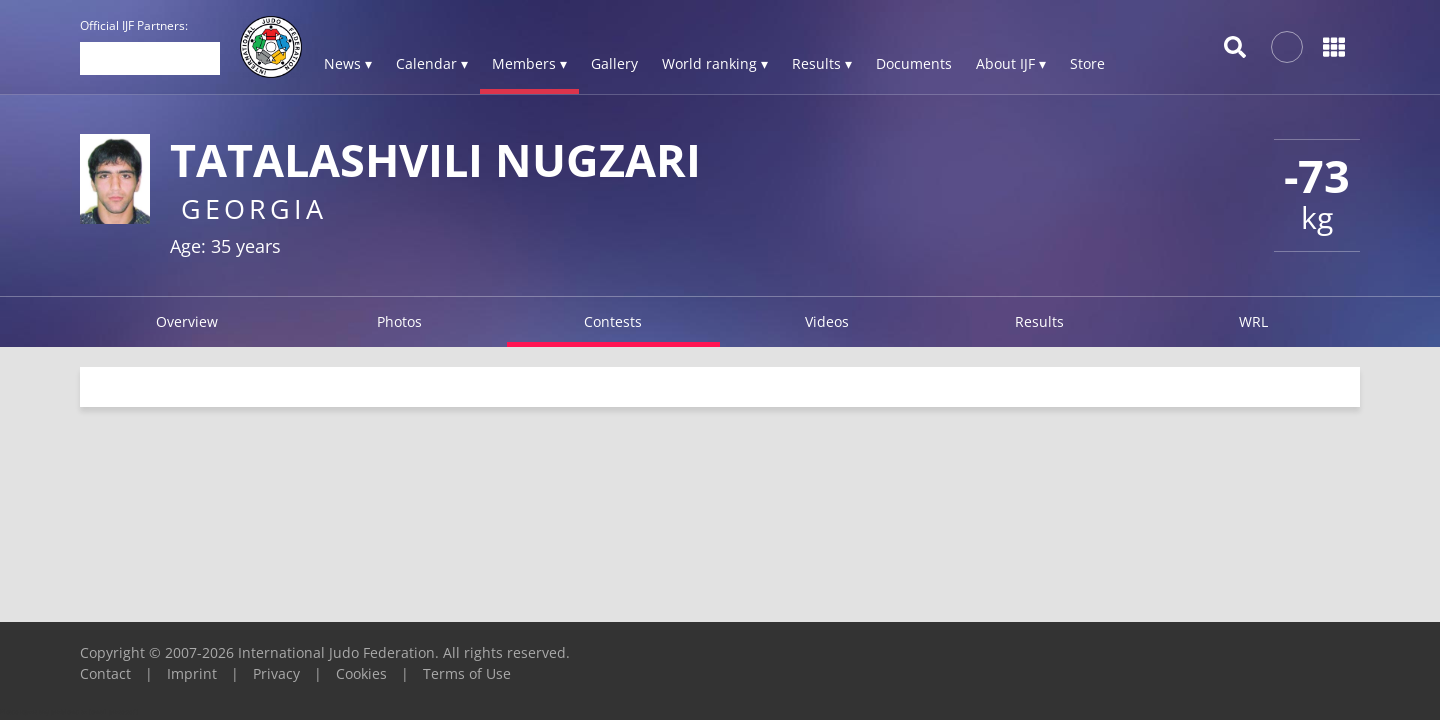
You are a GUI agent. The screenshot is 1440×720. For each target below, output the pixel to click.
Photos (399, 321)
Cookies (361, 673)
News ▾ (348, 63)
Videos (827, 321)
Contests (613, 321)
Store (1087, 63)
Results (1039, 321)
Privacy (276, 673)
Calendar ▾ (432, 63)
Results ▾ (822, 63)
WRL (1253, 321)
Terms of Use (467, 673)
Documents (914, 63)
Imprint (192, 673)
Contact (105, 673)
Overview (187, 321)
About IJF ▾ (1011, 63)
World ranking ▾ (715, 63)
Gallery (614, 63)
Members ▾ (529, 63)
